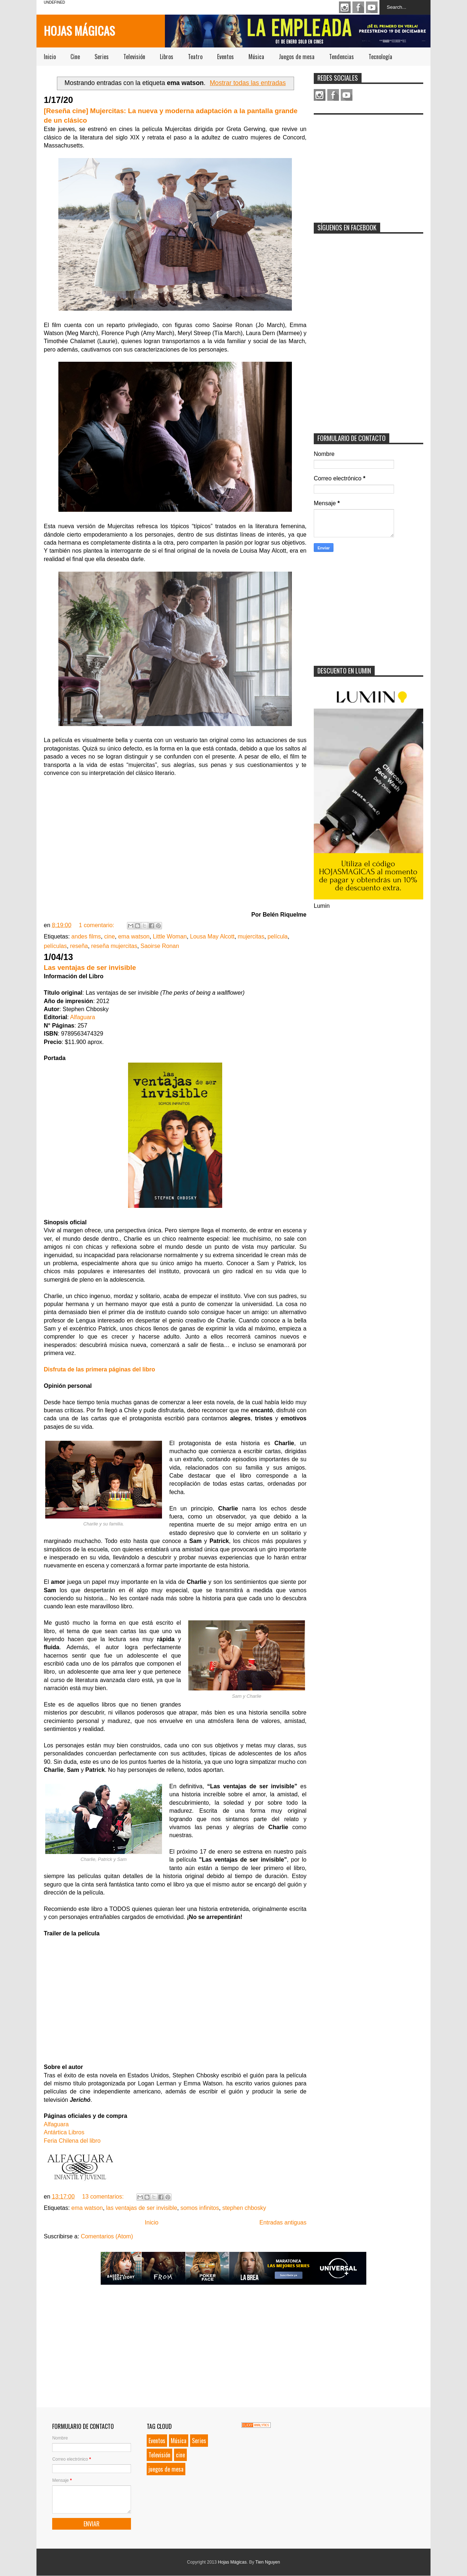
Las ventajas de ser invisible (90, 967)
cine (109, 936)
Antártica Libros (64, 2132)
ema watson (134, 936)
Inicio (50, 56)
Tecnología (380, 56)
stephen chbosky (244, 2208)
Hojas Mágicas (79, 30)
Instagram (345, 7)
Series (101, 56)
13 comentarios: (103, 2196)
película (277, 936)
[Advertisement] (368, 164)
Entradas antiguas (282, 2222)
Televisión (134, 56)
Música (256, 56)
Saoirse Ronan (159, 946)
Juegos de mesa (296, 56)
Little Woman (170, 936)
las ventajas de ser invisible (141, 2208)
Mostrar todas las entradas (248, 83)
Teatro (195, 56)
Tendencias (341, 56)
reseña (79, 946)
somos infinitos (199, 2208)
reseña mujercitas (114, 946)
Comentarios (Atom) (107, 2236)
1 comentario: (97, 925)
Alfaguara (82, 1017)
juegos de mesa (166, 2469)
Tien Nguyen (267, 2562)
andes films (86, 936)
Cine (75, 56)
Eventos (225, 56)
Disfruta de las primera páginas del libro (99, 1369)
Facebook (358, 7)
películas (55, 946)
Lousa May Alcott (212, 936)
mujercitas (251, 936)
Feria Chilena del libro (72, 2141)
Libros (166, 56)
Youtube (372, 7)
